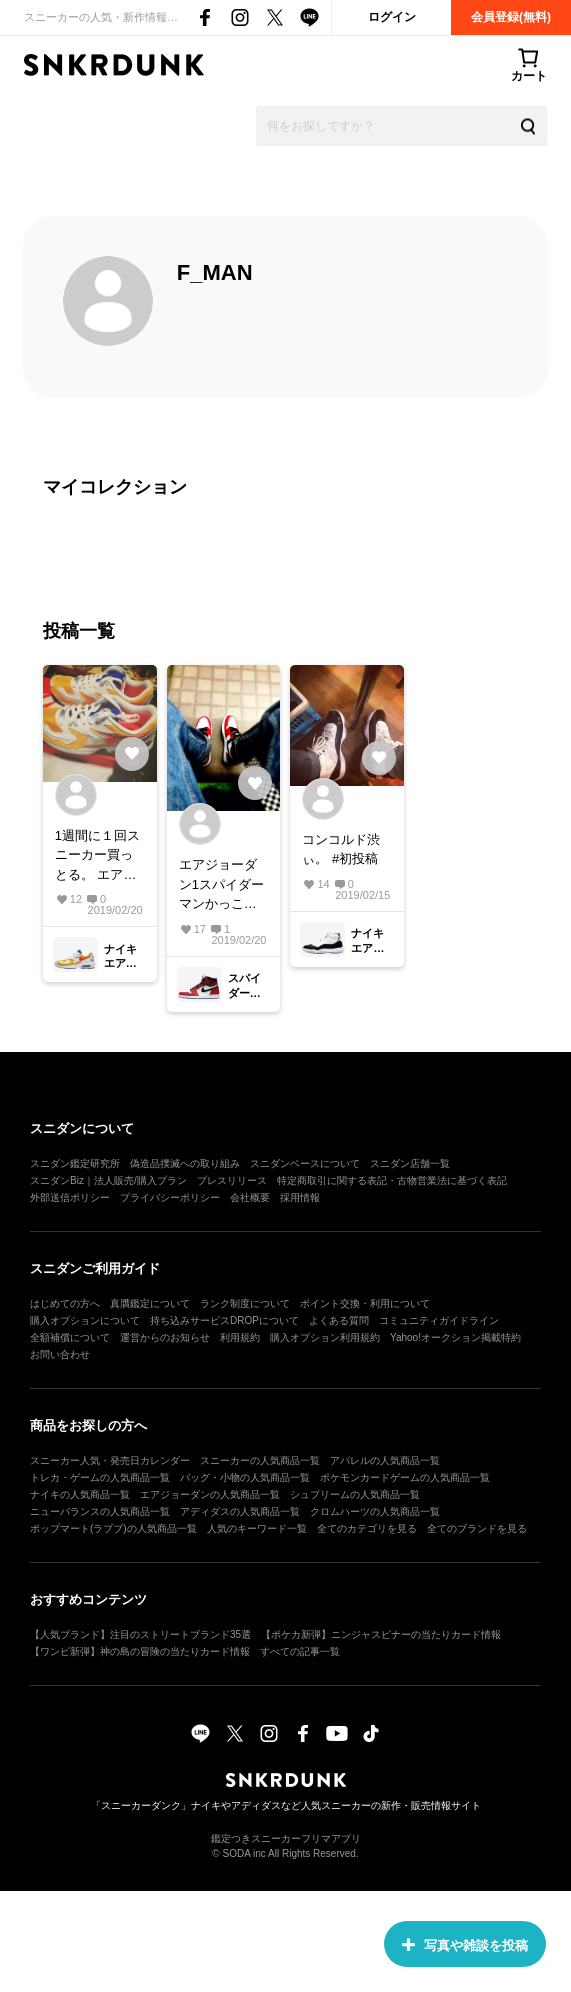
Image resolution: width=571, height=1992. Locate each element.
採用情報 (300, 1197)
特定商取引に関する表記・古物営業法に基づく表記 (392, 1180)
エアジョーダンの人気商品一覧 (210, 1494)
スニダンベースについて (305, 1163)
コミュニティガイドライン (439, 1320)
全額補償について (70, 1337)
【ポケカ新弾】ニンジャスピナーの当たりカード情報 (381, 1634)
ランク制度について (245, 1303)
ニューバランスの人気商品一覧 (100, 1511)
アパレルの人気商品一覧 (385, 1460)
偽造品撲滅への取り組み (185, 1163)
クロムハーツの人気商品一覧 (375, 1511)
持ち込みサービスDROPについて (224, 1320)
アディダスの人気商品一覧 (240, 1511)
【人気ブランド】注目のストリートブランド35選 (140, 1634)
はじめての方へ (65, 1303)
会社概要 (250, 1197)
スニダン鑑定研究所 (75, 1163)
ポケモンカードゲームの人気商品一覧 (405, 1477)
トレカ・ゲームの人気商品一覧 (100, 1477)
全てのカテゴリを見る (367, 1528)
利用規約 (240, 1337)
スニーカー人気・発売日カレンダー (110, 1460)
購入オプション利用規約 (325, 1337)
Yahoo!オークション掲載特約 (455, 1337)
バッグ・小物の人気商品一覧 (245, 1477)
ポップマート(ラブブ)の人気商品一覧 (113, 1528)
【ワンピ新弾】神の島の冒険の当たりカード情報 (140, 1651)
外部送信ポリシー (70, 1197)
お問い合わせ (60, 1354)
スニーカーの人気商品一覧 (260, 1460)
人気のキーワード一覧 (257, 1528)
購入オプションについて (85, 1320)
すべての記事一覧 (300, 1651)
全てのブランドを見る (477, 1528)
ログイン (392, 17)
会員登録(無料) (511, 17)
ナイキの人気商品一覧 (80, 1494)
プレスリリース (232, 1180)
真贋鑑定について (150, 1303)
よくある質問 (339, 1320)
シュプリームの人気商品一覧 (355, 1494)
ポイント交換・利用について (365, 1303)
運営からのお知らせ (165, 1337)
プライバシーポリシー (170, 1197)
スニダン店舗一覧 (410, 1163)
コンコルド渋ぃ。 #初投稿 (341, 849)
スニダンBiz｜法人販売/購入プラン (108, 1180)
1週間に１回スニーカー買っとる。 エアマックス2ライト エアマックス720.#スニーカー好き (97, 856)
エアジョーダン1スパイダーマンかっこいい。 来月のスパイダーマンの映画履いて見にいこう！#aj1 (221, 885)
